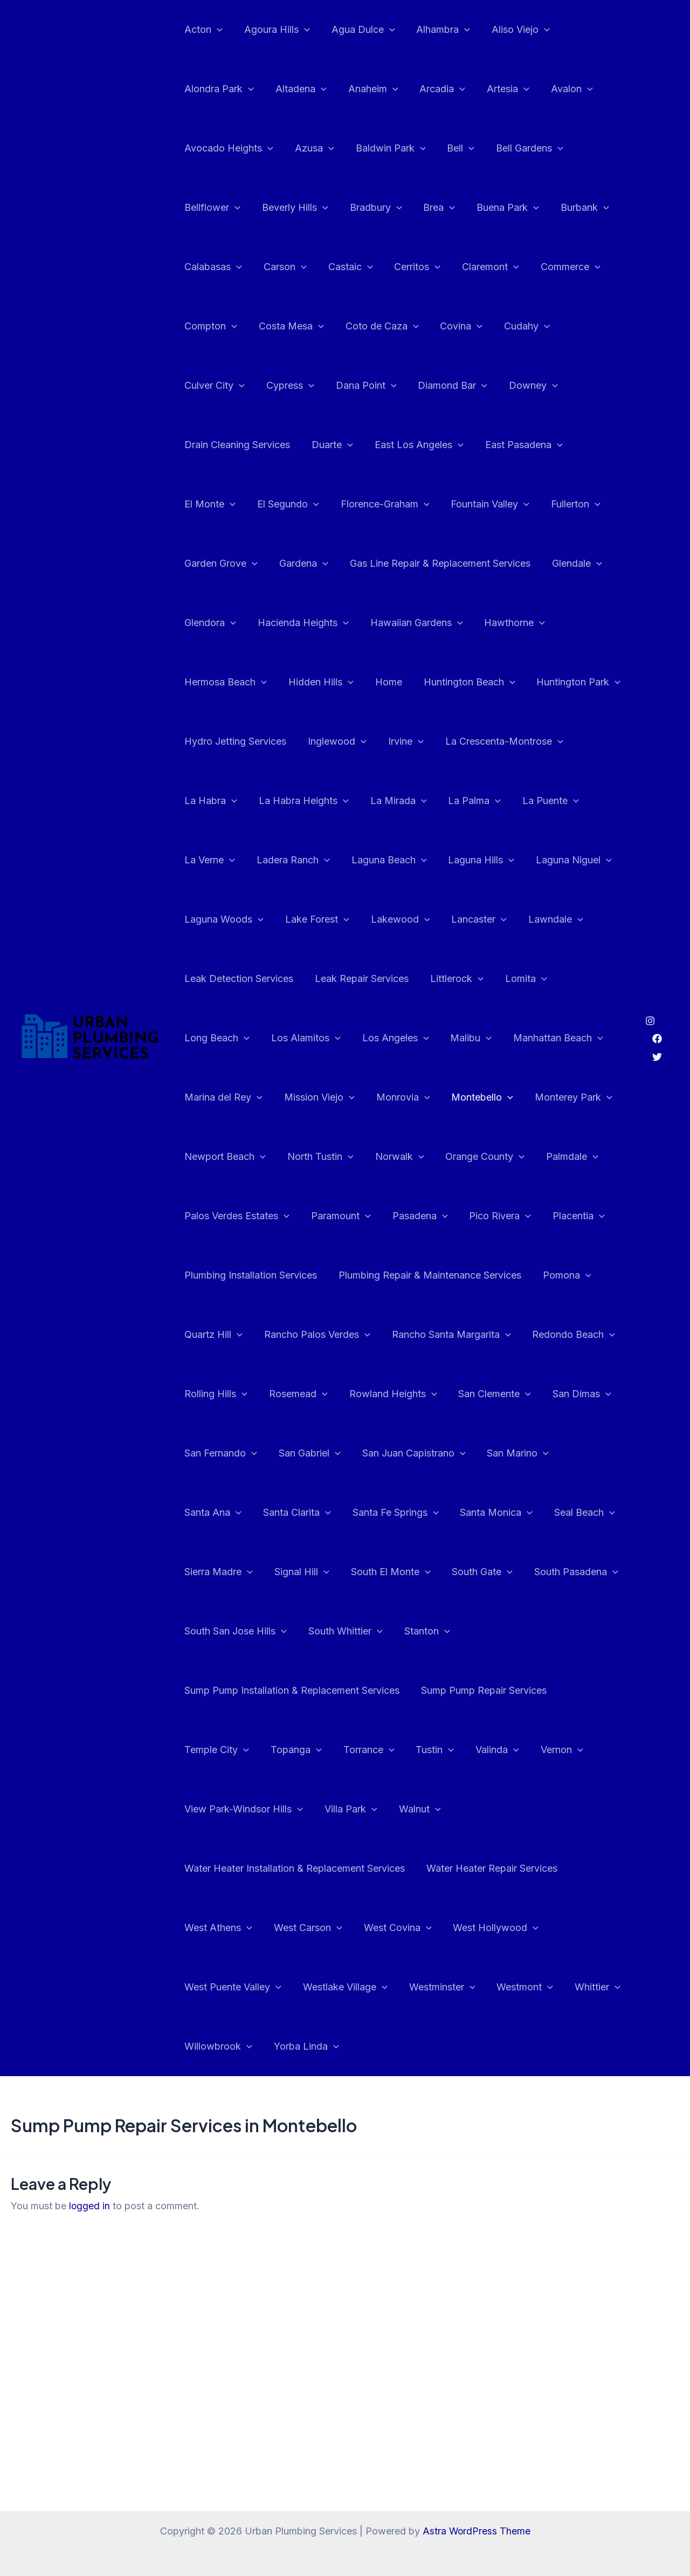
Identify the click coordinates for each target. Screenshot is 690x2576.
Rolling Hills (317, 1334)
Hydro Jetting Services (449, 682)
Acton (202, 29)
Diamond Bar (366, 385)
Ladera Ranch (437, 800)
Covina (453, 326)
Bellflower (211, 207)
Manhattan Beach (228, 1038)
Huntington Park (336, 682)
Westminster (437, 1927)
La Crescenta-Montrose (297, 741)
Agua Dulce (358, 29)
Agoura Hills (274, 29)
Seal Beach (411, 1512)
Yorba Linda (303, 1987)
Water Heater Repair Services (488, 1809)
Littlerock (210, 978)
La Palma (209, 800)
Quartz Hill (280, 1275)
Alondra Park (218, 89)
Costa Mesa (288, 326)
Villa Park (472, 1750)
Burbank (573, 207)
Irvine (201, 741)
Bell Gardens (520, 148)
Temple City (360, 1690)
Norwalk (490, 1097)
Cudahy (517, 326)
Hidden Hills (509, 622)
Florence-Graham (227, 504)
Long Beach (350, 978)
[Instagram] (650, 991)
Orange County (574, 1097)
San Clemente (219, 1394)
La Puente (284, 800)
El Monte (474, 445)
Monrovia (507, 1038)
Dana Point (281, 385)
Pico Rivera (564, 1156)
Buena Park (498, 207)
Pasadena (486, 1156)
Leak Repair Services (508, 919)
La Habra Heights (492, 741)
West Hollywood (488, 1868)
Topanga (438, 1690)
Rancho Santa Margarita (513, 1275)
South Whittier (220, 1631)
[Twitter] (657, 1027)
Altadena (297, 89)
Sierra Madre (495, 1512)
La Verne (357, 800)
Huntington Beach (229, 682)
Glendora (479, 563)
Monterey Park (222, 1097)
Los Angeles (524, 978)
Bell (453, 148)
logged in (90, 2146)
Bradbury (370, 207)
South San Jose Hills (517, 1572)
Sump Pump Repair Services (246, 1690)
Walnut (539, 1750)
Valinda (205, 1750)
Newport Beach (321, 1097)
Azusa (311, 148)
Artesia (498, 89)
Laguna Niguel (307, 860)
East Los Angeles (288, 445)
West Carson (305, 1868)
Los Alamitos (436, 978)
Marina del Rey (332, 1038)
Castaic (345, 267)
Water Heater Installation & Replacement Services (293, 1809)
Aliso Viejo (511, 29)
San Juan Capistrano (235, 1453)
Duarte (204, 445)
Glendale (408, 563)
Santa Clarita (498, 1453)
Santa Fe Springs (226, 1512)
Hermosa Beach (417, 622)
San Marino (337, 1453)
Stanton (300, 1631)
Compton (209, 326)
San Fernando (390, 1394)
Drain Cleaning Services (541, 385)
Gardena (575, 504)
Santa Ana (416, 1453)
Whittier (588, 1927)
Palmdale (209, 1156)
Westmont (517, 1927)
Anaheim (368, 89)
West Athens (217, 1868)
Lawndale (285, 919)
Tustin (572, 1690)
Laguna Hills (216, 860)
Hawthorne (325, 622)
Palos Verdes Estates (307, 1156)
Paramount (409, 1156)
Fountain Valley (331, 504)
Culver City (590, 326)
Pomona (207, 1275)
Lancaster (211, 919)
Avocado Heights (227, 148)
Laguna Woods (404, 860)
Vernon (267, 1750)
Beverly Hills (292, 207)
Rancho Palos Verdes (382, 1275)
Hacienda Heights (569, 563)
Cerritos (410, 267)
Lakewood (575, 860)
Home (575, 622)
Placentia (209, 1216)
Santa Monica (325, 1512)
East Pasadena (391, 445)
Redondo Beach (224, 1334)
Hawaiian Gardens (229, 622)
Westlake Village (342, 1927)
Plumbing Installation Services (321, 1215)
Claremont (480, 267)
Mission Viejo (425, 1038)
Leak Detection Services (387, 919)
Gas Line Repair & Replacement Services (273, 563)
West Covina (392, 1868)
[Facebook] (657, 1009)
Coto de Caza (376, 326)
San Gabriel (476, 1394)
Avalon (560, 89)
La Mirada (585, 741)
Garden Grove (495, 504)
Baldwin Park (385, 148)
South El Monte (223, 1572)
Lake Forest (495, 860)
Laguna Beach (531, 800)
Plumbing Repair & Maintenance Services (498, 1215)
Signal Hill (576, 1512)
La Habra (402, 741)
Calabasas (212, 267)
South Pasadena (405, 1572)
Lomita (277, 978)
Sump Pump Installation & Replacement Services (449, 1631)
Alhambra (436, 29)
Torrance (508, 1690)
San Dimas (304, 1394)
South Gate (312, 1572)
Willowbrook (217, 1987)
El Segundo (551, 445)
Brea (431, 207)
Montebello (584, 1038)
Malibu (597, 978)
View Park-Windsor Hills (367, 1750)
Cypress (207, 385)
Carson (281, 267)
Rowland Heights (490, 1334)
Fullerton (414, 504)
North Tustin (414, 1097)
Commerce (559, 267)
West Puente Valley (231, 1927)
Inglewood (548, 682)
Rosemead (397, 1334)
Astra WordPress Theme (476, 2531)
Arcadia (435, 89)
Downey (443, 385)
